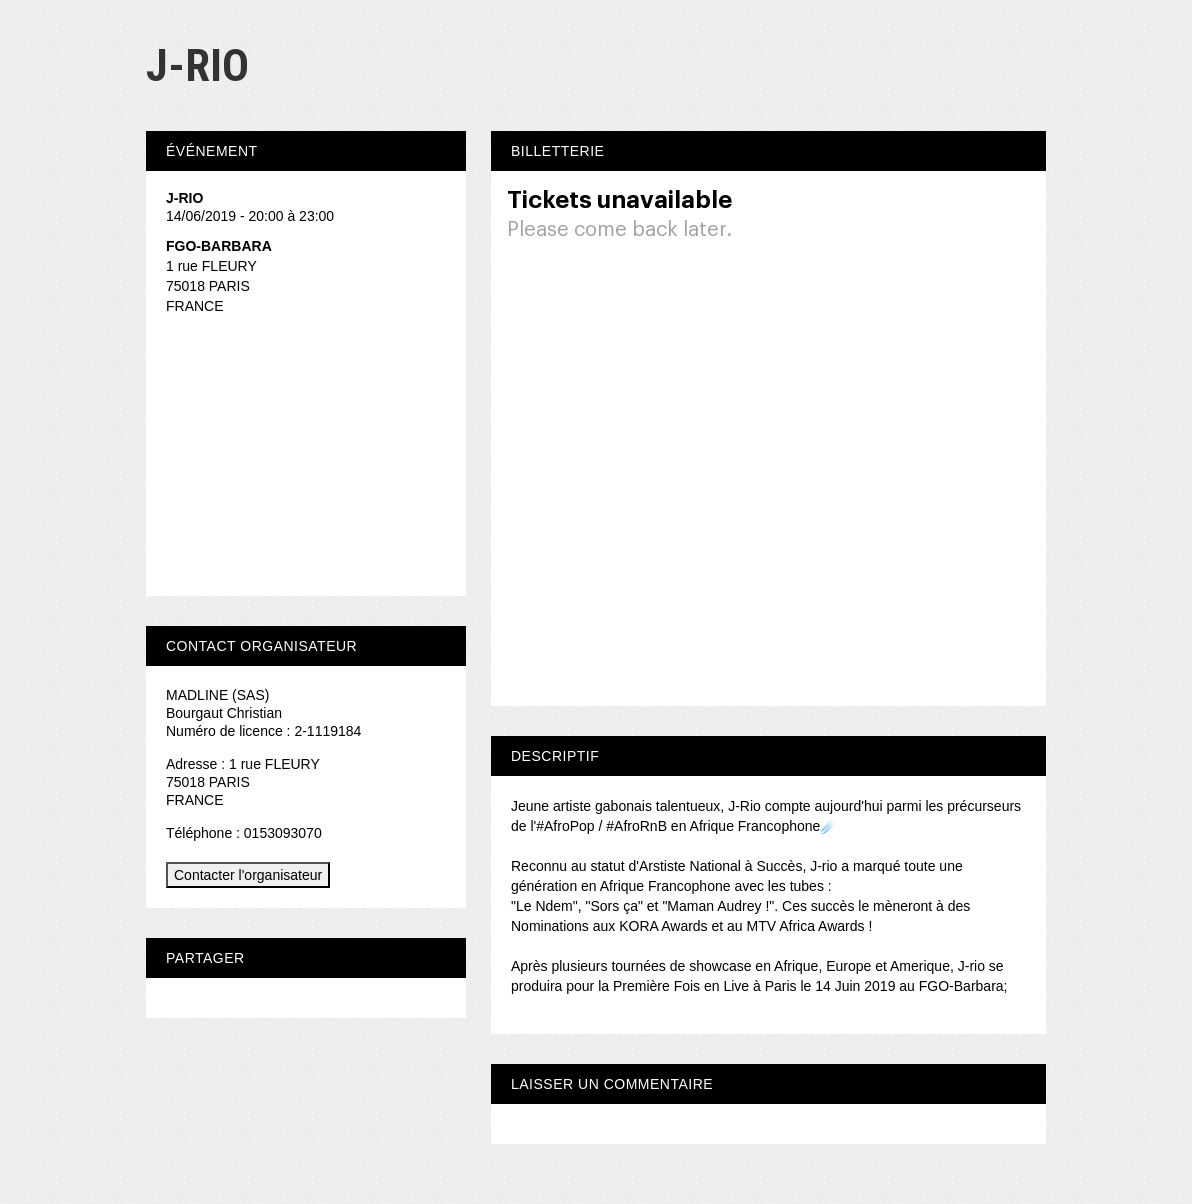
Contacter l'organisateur (248, 875)
